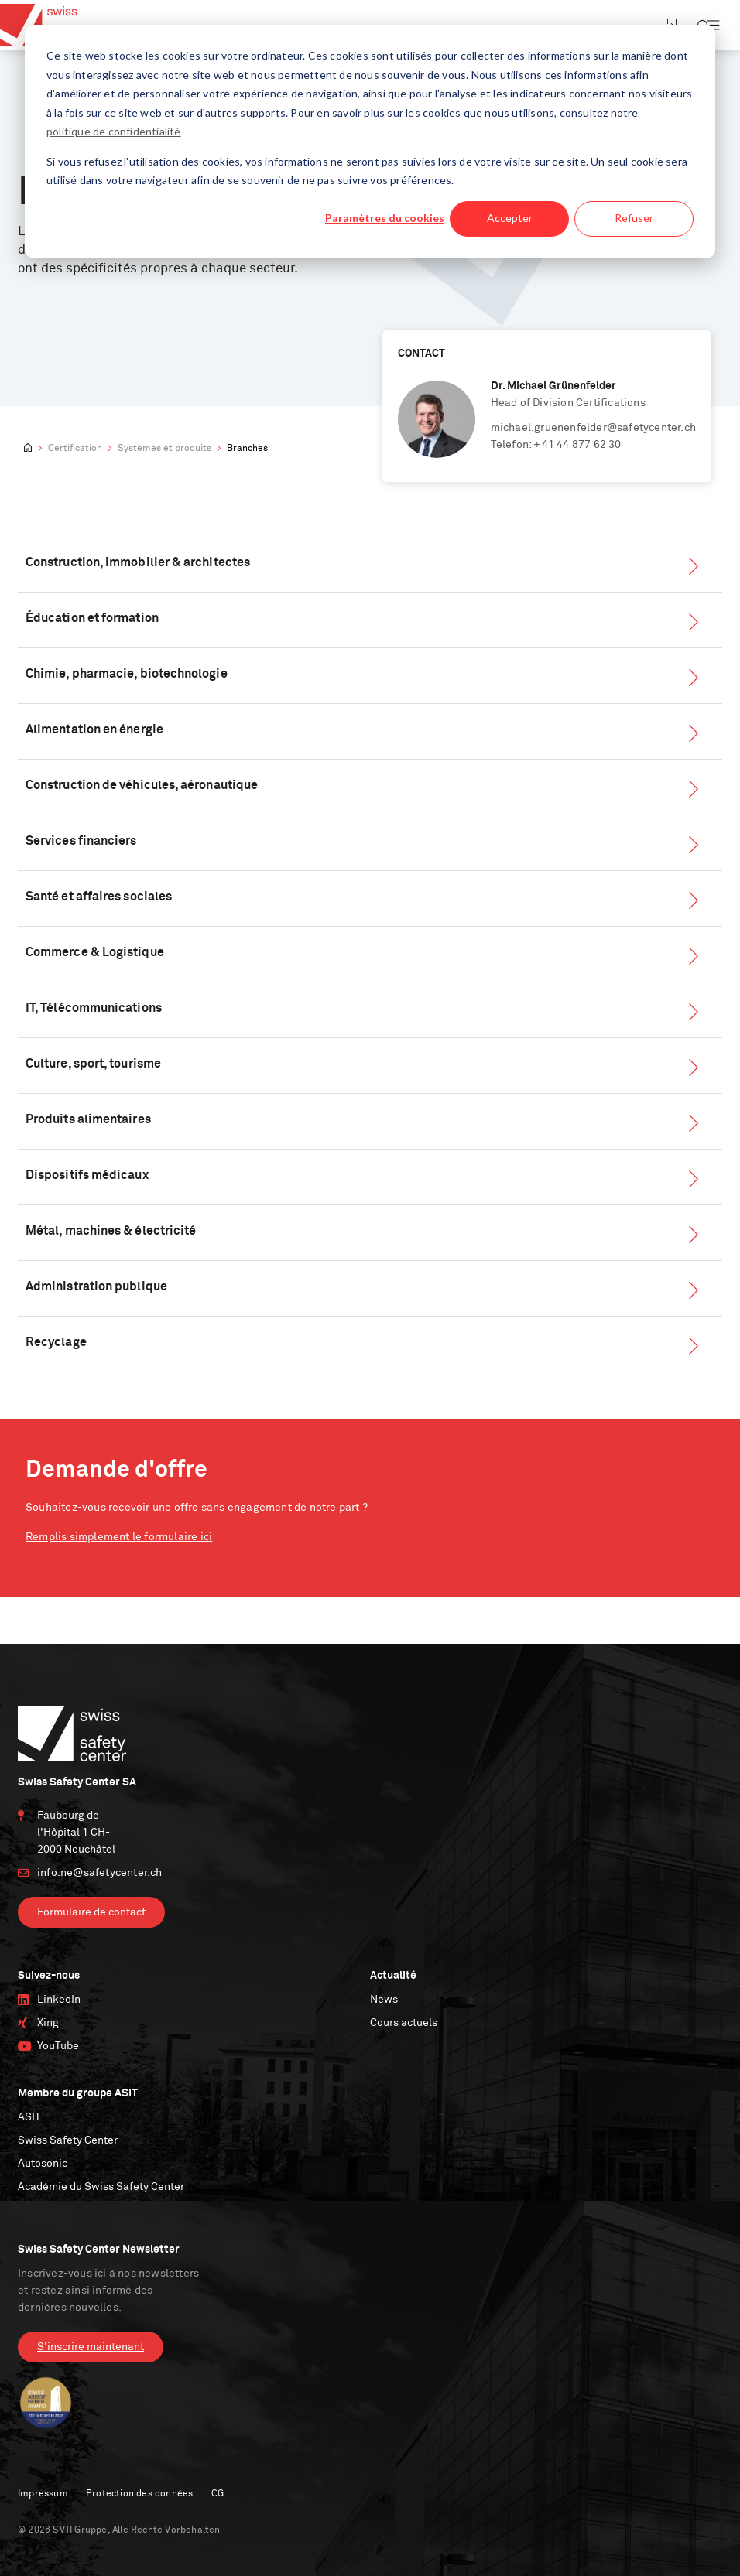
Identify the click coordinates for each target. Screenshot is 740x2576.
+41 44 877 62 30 (577, 444)
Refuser (634, 217)
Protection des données (139, 2494)
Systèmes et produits (164, 448)
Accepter (510, 217)
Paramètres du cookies (384, 217)
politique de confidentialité (113, 131)
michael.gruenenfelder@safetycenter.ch (593, 427)
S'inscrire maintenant (90, 2347)
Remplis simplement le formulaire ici (119, 1537)
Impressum (43, 2494)
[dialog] (370, 141)
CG (217, 2494)
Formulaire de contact (91, 1912)
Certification (75, 448)
